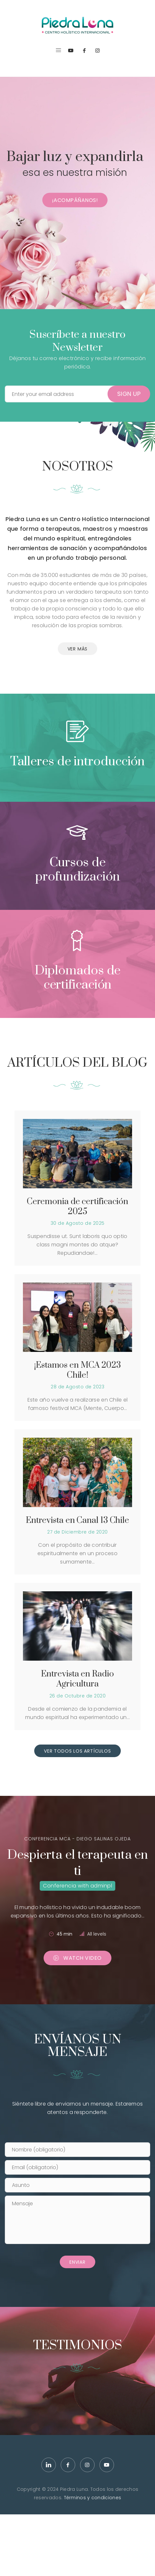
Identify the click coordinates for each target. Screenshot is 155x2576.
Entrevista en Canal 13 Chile (77, 1520)
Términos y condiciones (92, 2497)
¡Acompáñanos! (75, 200)
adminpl (101, 1885)
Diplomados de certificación (78, 978)
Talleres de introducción (77, 762)
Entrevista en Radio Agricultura (77, 1679)
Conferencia (60, 1885)
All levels (96, 1934)
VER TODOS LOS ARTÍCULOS (77, 1751)
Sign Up (129, 394)
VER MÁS (77, 649)
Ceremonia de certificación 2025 (77, 1206)
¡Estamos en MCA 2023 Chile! (77, 1370)
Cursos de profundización (77, 870)
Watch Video (77, 1958)
